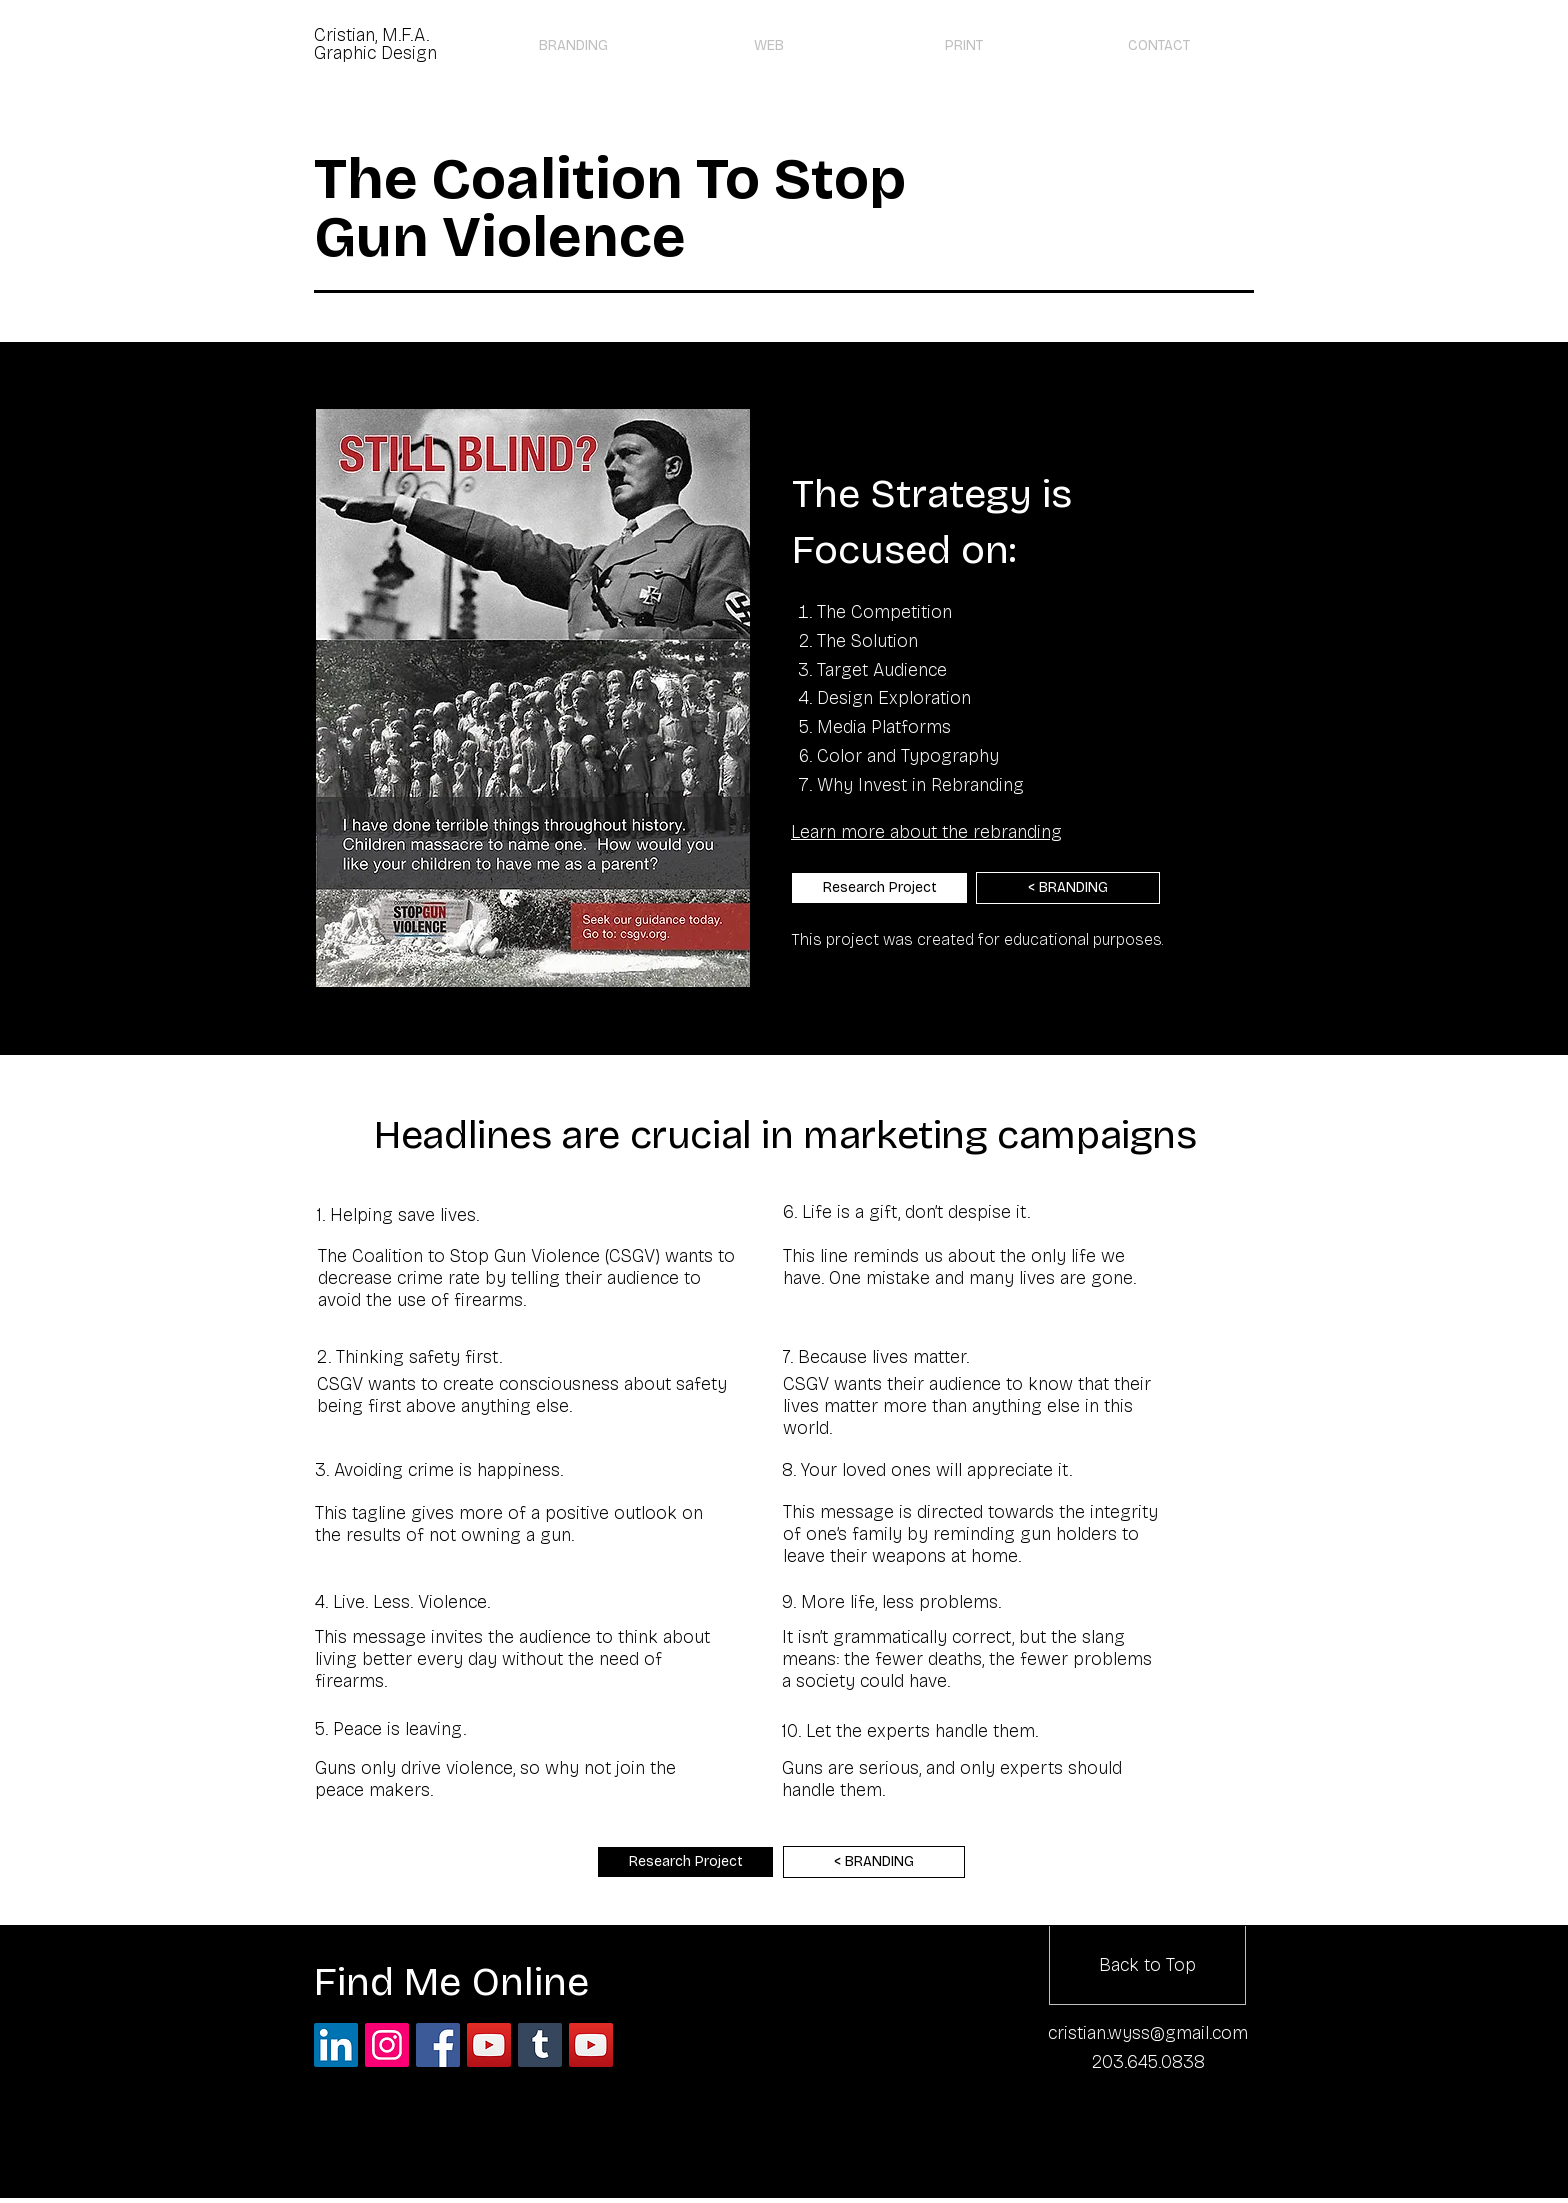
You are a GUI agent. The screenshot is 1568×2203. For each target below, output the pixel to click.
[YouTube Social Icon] (489, 2045)
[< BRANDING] (1068, 888)
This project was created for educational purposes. (977, 939)
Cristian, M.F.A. (371, 35)
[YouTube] (591, 2045)
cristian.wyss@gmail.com (1148, 2033)
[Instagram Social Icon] (387, 2045)
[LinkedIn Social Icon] (336, 2045)
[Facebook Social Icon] (438, 2045)
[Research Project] (879, 888)
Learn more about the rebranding (926, 832)
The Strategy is (932, 494)
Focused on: (904, 550)
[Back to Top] (1147, 1965)
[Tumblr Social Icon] (540, 2045)
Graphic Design (375, 53)
